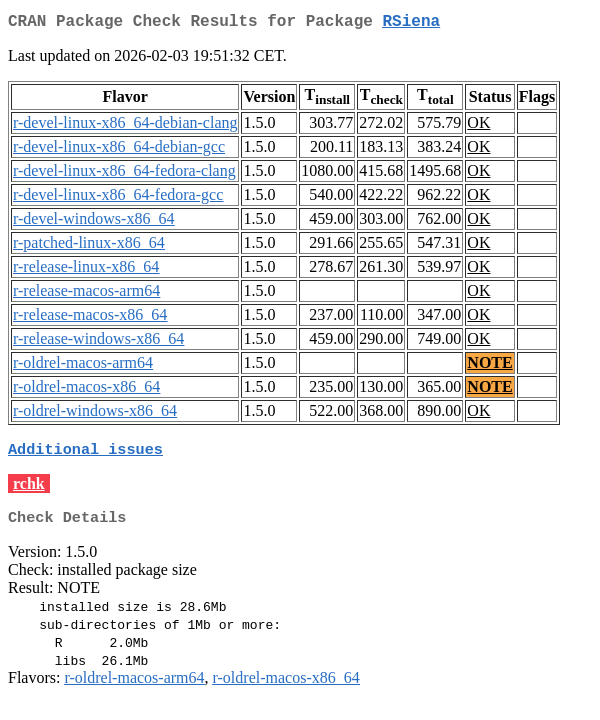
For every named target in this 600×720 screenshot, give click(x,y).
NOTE (489, 366)
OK (478, 126)
